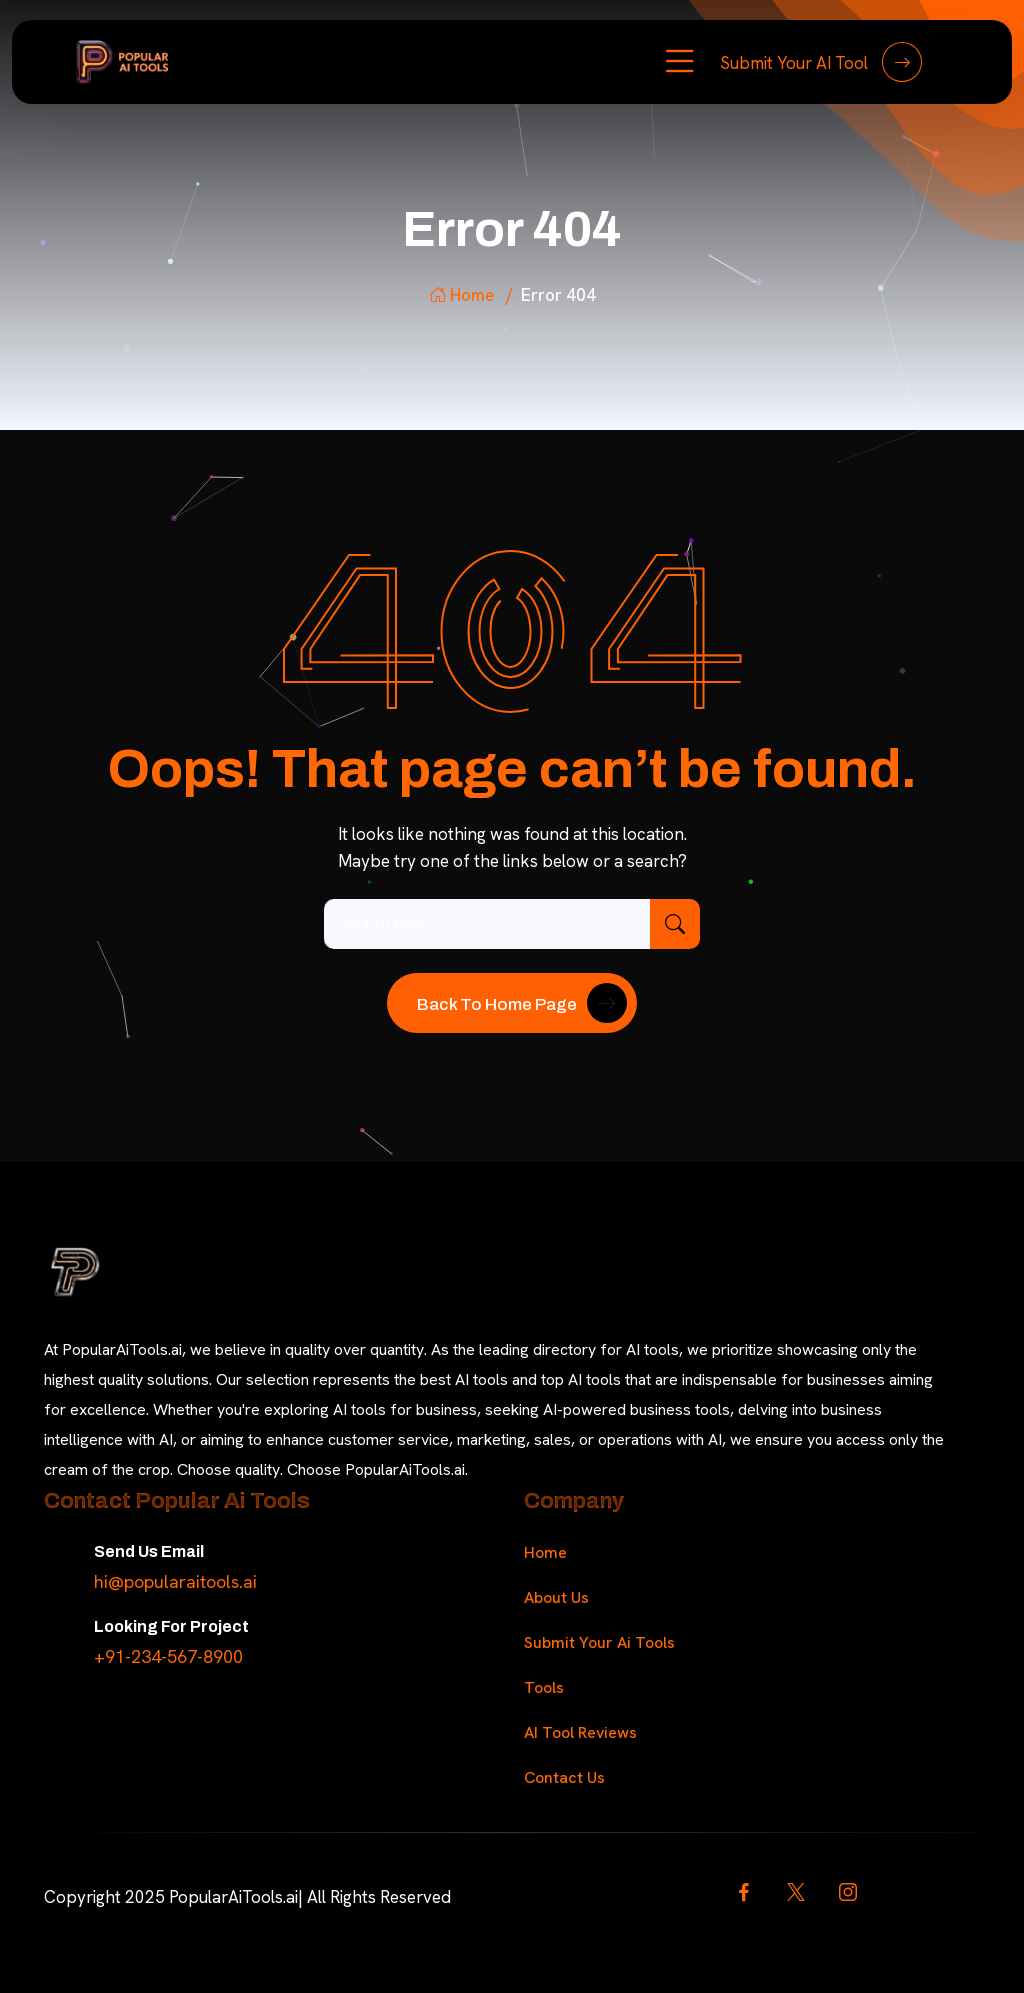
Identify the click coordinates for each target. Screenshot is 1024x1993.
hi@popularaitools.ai (175, 1581)
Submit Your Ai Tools (599, 1642)
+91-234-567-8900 (168, 1656)
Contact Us (564, 1777)
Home (461, 295)
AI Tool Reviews (580, 1732)
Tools (544, 1687)
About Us (556, 1597)
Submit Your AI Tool (821, 62)
